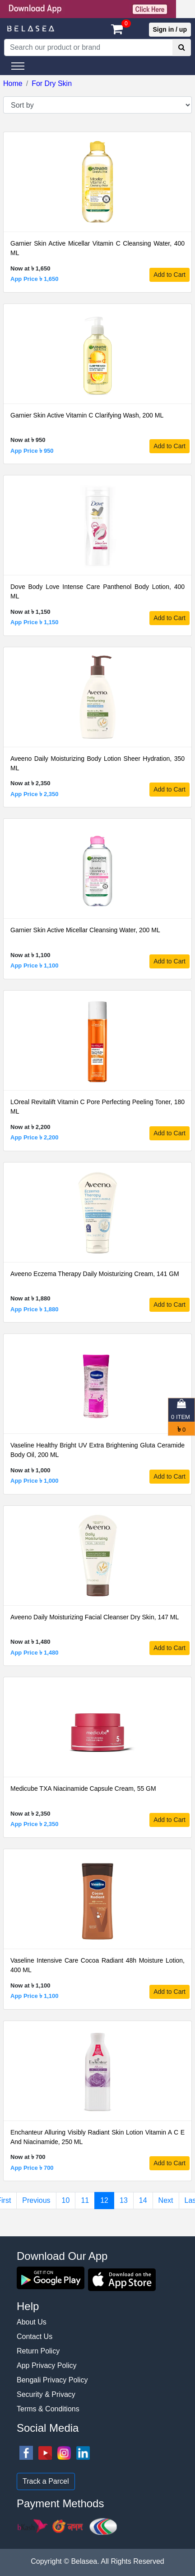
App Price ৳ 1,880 (34, 1309)
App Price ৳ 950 (32, 450)
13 (124, 2200)
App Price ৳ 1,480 (34, 1652)
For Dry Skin (52, 83)
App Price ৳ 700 (32, 2167)
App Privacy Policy (47, 2365)
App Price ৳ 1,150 (34, 622)
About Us (31, 2322)
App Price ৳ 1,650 (34, 278)
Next (165, 2200)
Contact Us (34, 2336)
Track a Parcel (46, 2481)
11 (85, 2200)
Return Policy (38, 2351)
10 (66, 2200)
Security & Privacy (46, 2394)
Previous (36, 2200)
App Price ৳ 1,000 (34, 1480)
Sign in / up (170, 29)
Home (13, 83)
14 (143, 2200)
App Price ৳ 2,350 (34, 794)
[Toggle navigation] (17, 66)
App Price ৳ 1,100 (34, 965)
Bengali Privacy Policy (52, 2380)
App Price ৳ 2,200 (34, 1137)
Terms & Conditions (48, 2409)
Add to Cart (169, 274)
